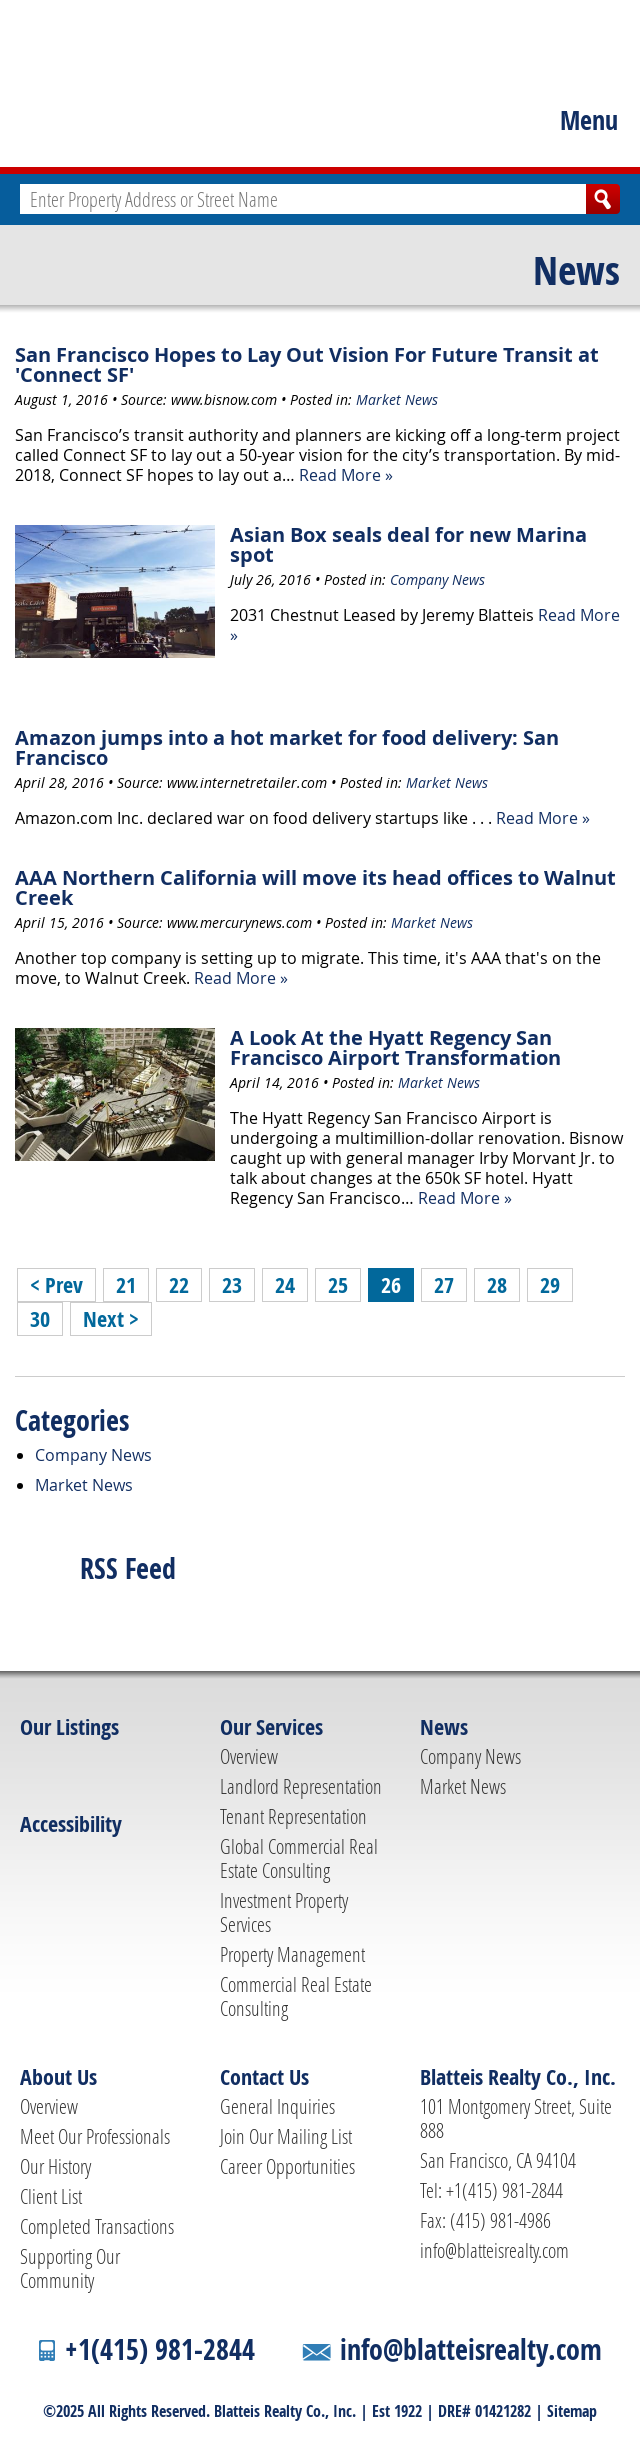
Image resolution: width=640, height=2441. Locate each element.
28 (497, 1285)
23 (232, 1285)
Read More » (346, 475)
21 (126, 1285)
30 (40, 1319)
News (576, 270)
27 (444, 1285)
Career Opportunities (287, 2166)
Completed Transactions (97, 2226)
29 (550, 1285)
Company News (437, 579)
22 (179, 1285)
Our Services (271, 1727)
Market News (397, 399)
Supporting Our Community (70, 2268)
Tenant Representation (293, 1816)
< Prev (56, 1285)
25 (338, 1285)
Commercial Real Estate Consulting (296, 1996)
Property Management (292, 1954)
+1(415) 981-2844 (160, 2349)
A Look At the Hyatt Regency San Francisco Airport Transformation (395, 1047)
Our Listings (69, 1727)
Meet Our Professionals (95, 2136)
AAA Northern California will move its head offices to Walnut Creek (315, 887)
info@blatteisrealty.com (494, 2250)
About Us (58, 2077)
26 (391, 1285)
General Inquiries (277, 2106)
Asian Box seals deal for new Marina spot (408, 544)
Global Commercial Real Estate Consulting (299, 1858)
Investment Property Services (284, 1912)
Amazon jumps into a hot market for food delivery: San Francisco (287, 747)
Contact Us (264, 2077)
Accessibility (71, 1824)
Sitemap (572, 2411)
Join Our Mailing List (286, 2136)
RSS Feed (128, 1568)
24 (285, 1285)
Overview (249, 1756)
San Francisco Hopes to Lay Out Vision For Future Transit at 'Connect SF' (307, 364)
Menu (589, 120)
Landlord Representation (301, 1786)
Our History (55, 2166)
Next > (111, 1319)
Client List (51, 2196)
